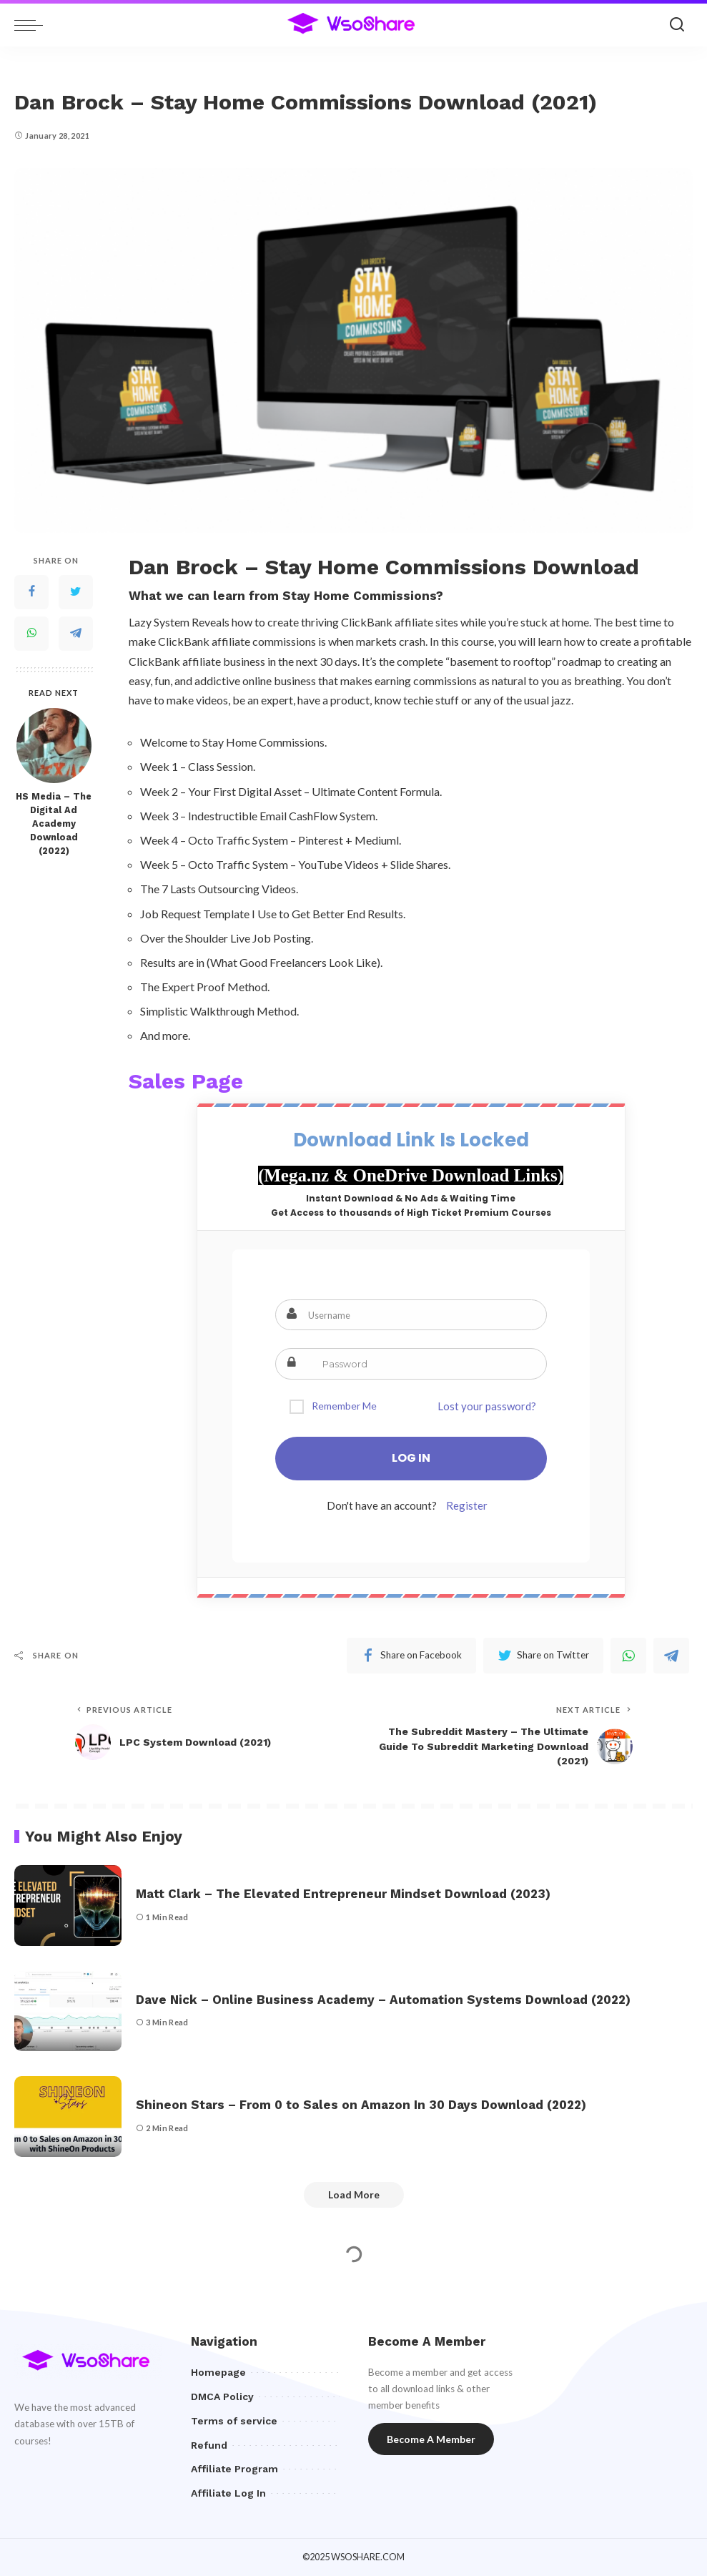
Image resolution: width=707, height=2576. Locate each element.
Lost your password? (486, 1406)
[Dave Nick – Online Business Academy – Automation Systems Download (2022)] (68, 2011)
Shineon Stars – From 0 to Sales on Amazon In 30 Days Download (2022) (361, 2105)
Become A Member (431, 2439)
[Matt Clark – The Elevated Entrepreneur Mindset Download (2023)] (68, 1905)
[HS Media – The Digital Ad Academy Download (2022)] (54, 745)
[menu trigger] (32, 25)
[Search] (677, 25)
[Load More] (354, 2195)
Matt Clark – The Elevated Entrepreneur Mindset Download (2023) (343, 1894)
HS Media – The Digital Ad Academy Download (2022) (54, 823)
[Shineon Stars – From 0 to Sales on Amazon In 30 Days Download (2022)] (68, 2116)
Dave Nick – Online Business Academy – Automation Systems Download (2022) (383, 1999)
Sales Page (186, 1080)
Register (467, 1505)
